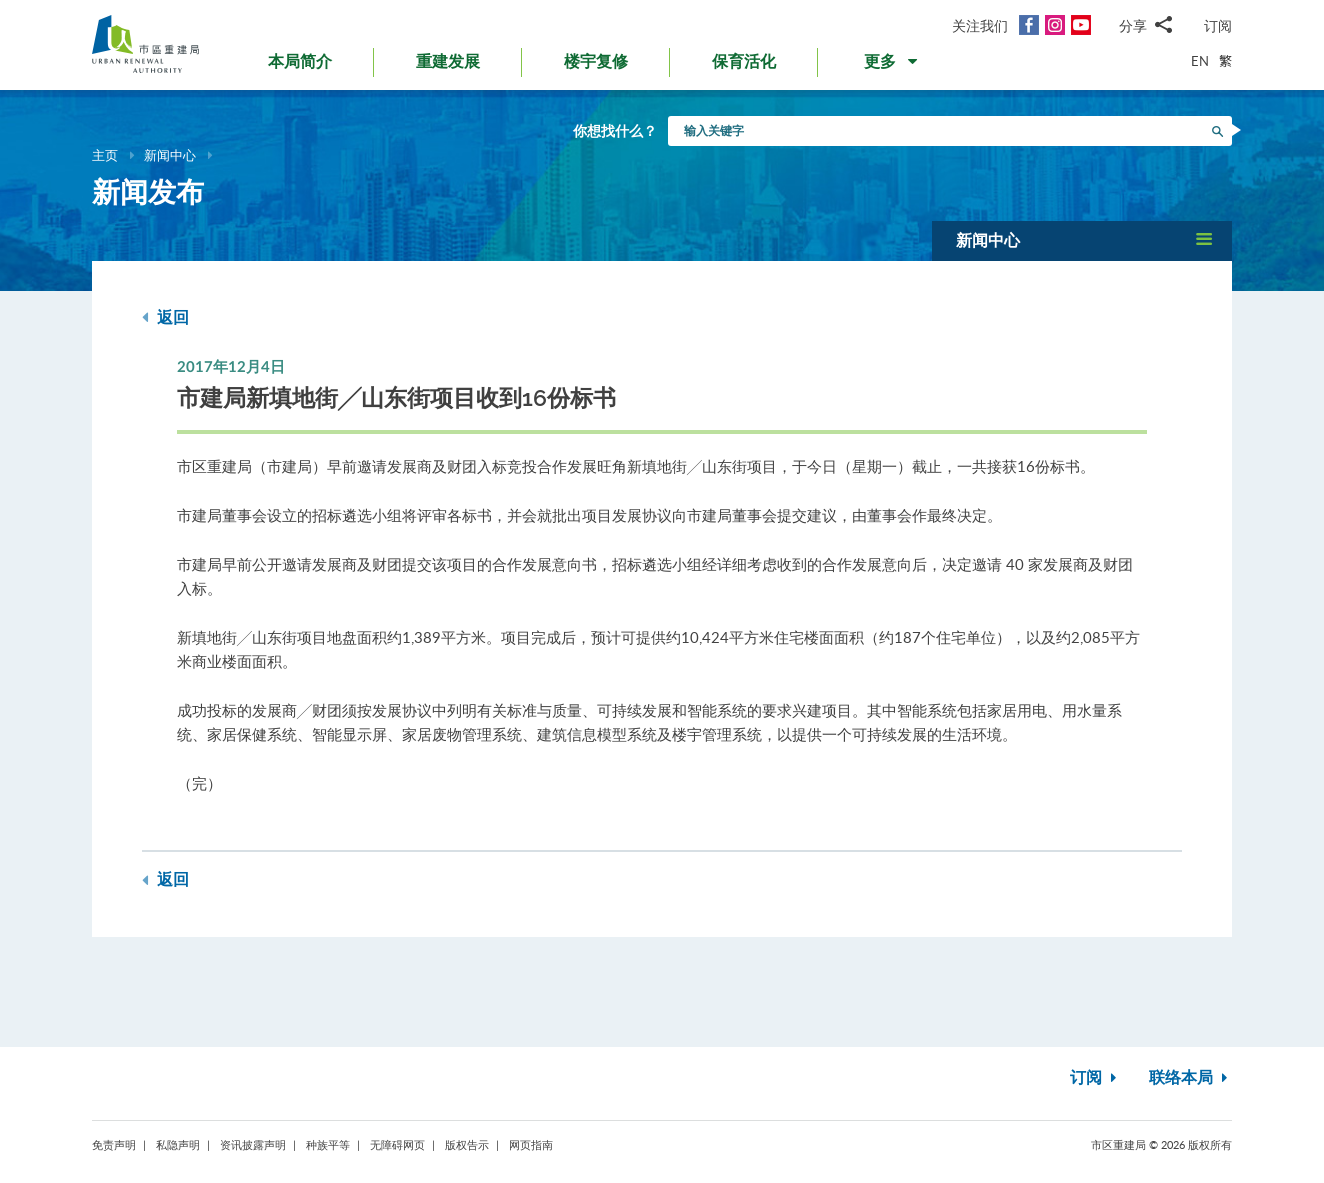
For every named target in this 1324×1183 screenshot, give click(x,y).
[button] (892, 66)
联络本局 (1190, 1078)
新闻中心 (170, 155)
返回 (165, 317)
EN (1200, 61)
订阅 (1218, 25)
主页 (105, 155)
